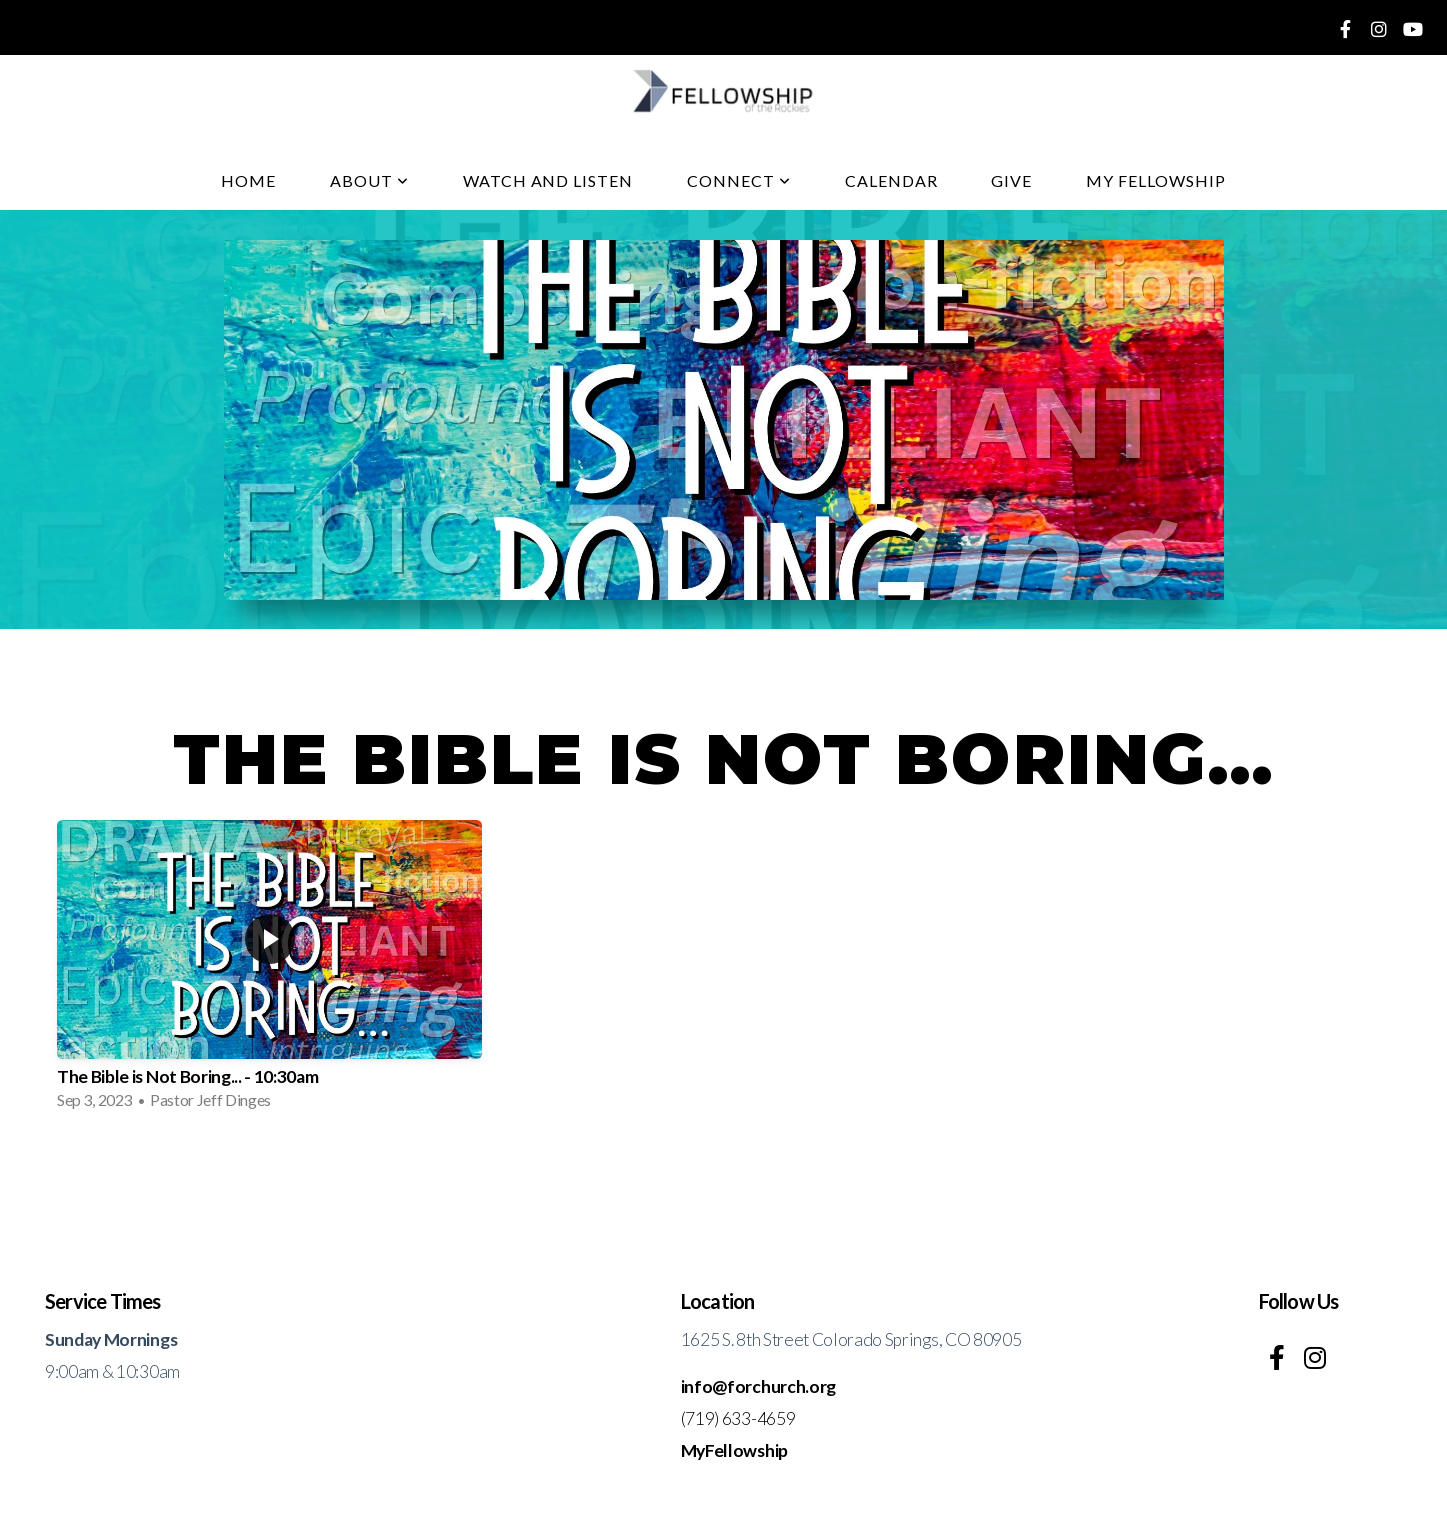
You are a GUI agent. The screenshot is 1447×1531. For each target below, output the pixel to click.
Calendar (891, 180)
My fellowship (1155, 180)
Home (248, 180)
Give (1011, 180)
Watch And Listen (548, 180)
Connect (739, 180)
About (369, 180)
